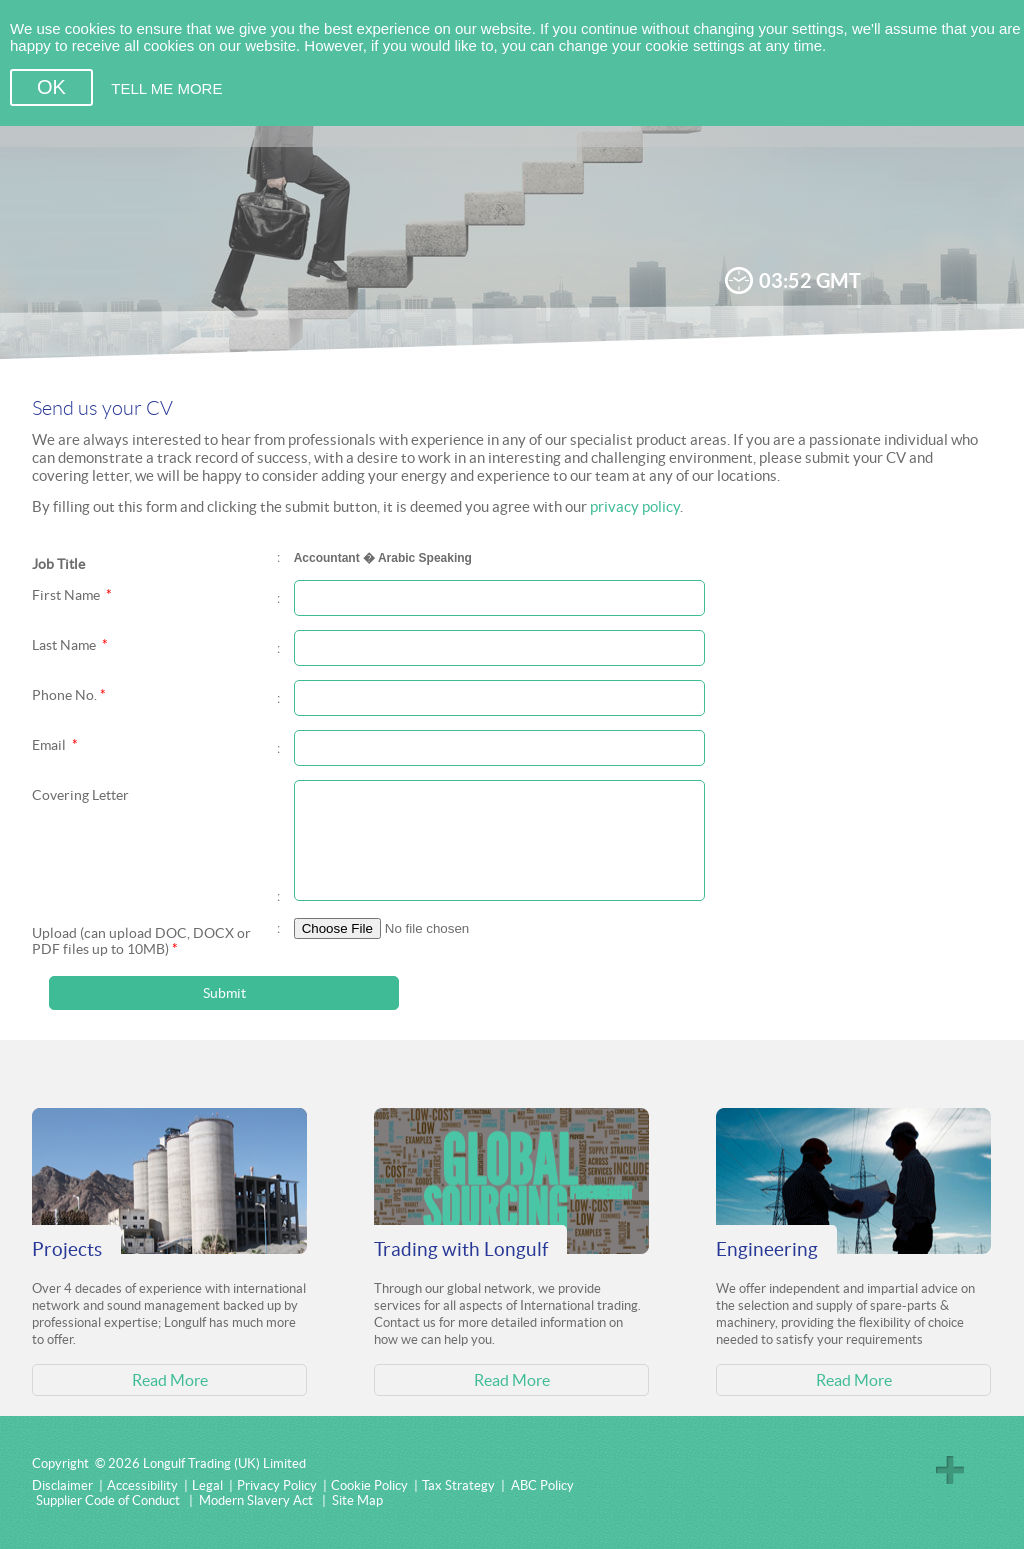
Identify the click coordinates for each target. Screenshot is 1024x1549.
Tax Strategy (458, 1485)
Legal (207, 1485)
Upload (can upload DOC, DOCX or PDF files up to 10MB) (141, 941)
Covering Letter (80, 795)
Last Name (70, 645)
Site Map (357, 1500)
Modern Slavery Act (256, 1500)
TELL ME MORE (166, 88)
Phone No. (69, 695)
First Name (72, 595)
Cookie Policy (369, 1485)
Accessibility (142, 1485)
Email (55, 745)
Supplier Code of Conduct (108, 1500)
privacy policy (635, 506)
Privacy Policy (277, 1485)
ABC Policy (542, 1485)
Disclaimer (62, 1485)
